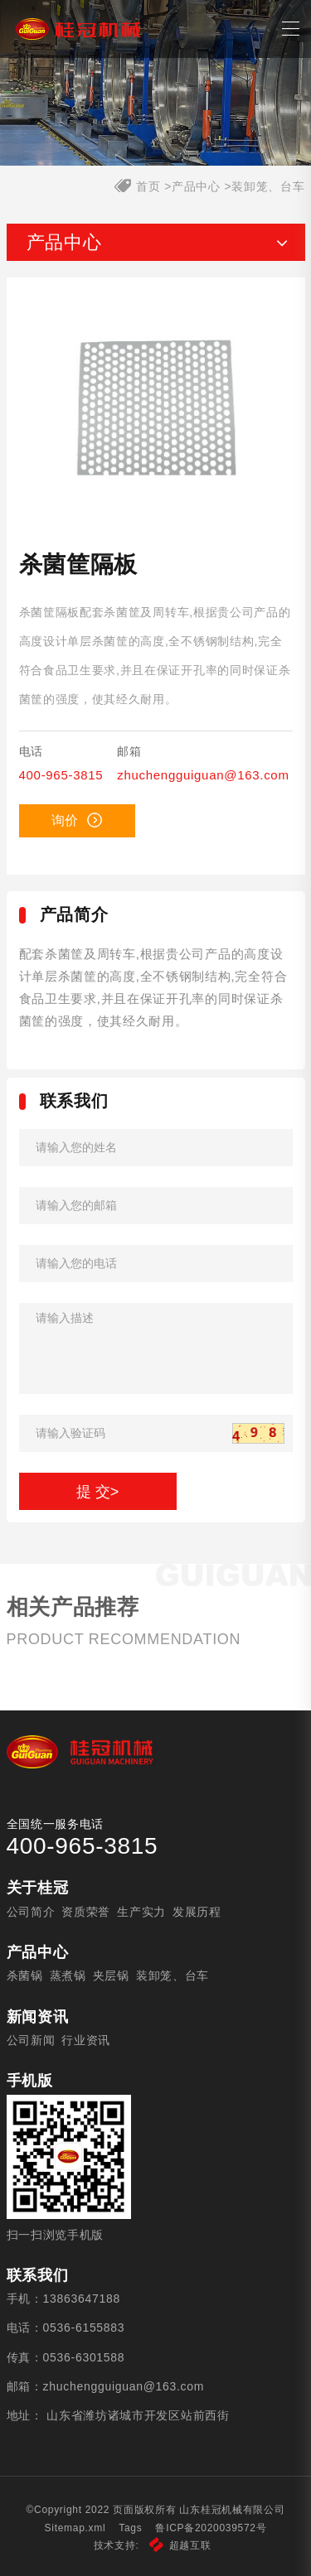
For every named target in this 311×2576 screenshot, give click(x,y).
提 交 (97, 1491)
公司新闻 (31, 2040)
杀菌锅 (25, 1975)
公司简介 (31, 1911)
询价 (76, 820)
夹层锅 (111, 1975)
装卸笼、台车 (267, 186)
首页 (148, 186)
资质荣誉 (85, 1911)
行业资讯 (85, 2040)
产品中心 (196, 186)
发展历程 (197, 1911)
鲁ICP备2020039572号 (210, 2528)
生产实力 (141, 1911)
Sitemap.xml (75, 2528)
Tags (130, 2528)
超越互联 (180, 2545)
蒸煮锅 (68, 1975)
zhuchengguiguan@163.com (203, 775)
